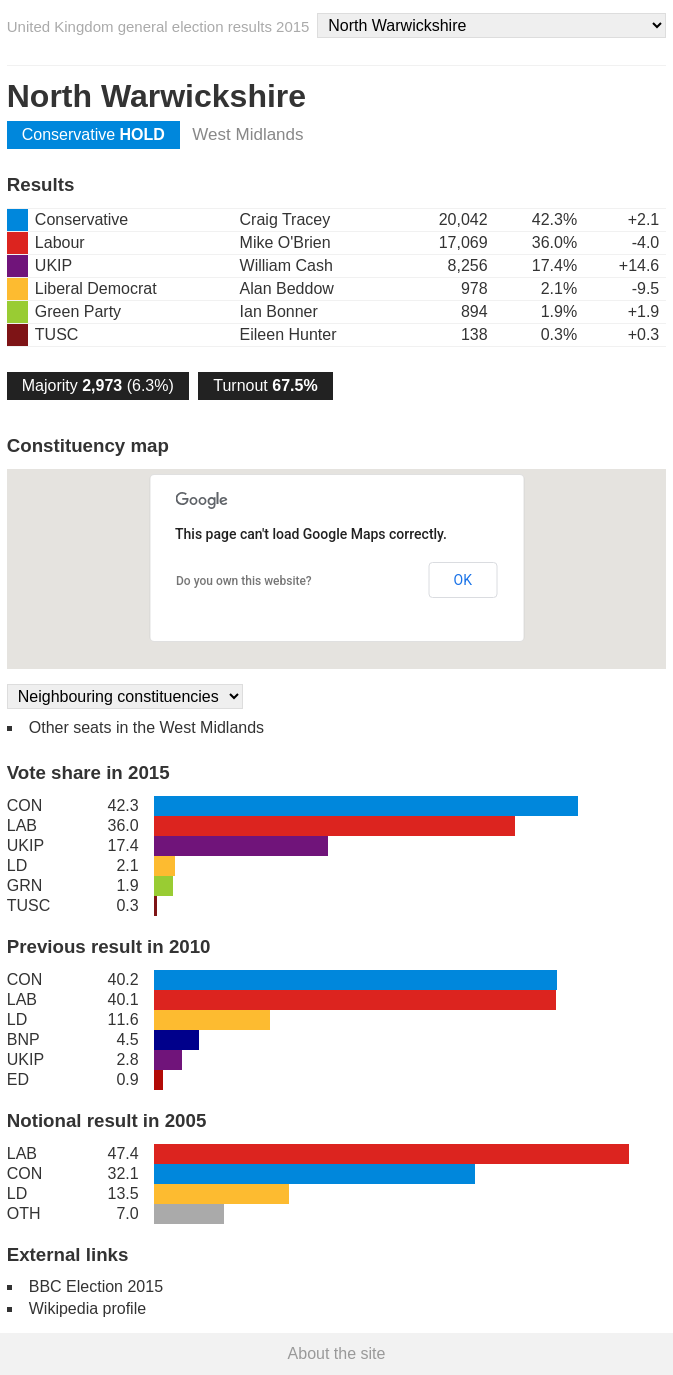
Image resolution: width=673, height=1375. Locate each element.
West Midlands (247, 134)
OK (463, 580)
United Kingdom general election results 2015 (158, 26)
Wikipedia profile (87, 1308)
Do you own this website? (244, 581)
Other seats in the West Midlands (146, 727)
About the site (337, 1353)
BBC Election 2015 (96, 1286)
